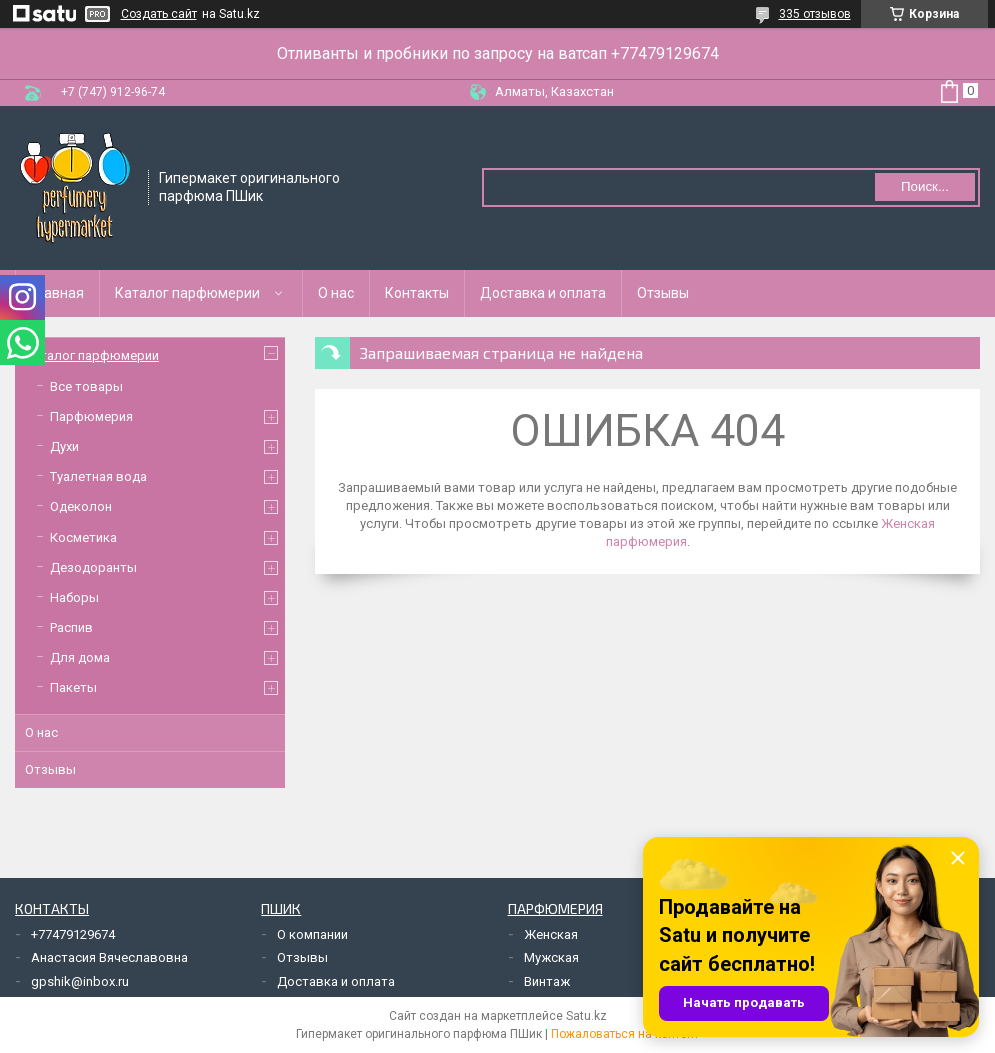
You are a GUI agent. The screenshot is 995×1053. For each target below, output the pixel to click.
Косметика (83, 537)
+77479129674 (73, 934)
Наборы (74, 597)
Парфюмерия (91, 416)
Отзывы (663, 293)
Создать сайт (159, 14)
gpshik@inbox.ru (80, 981)
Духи (64, 446)
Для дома (80, 657)
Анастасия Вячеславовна (109, 957)
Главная (57, 293)
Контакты (417, 293)
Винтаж (547, 981)
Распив (71, 627)
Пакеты (73, 687)
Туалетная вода (98, 476)
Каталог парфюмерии (187, 293)
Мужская (551, 957)
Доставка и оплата (543, 293)
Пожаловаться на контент (625, 1034)
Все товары (86, 386)
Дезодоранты (93, 567)
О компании (312, 934)
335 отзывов (815, 14)
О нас (336, 293)
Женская (551, 934)
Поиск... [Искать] (925, 186)
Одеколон (81, 506)
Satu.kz (586, 1016)
